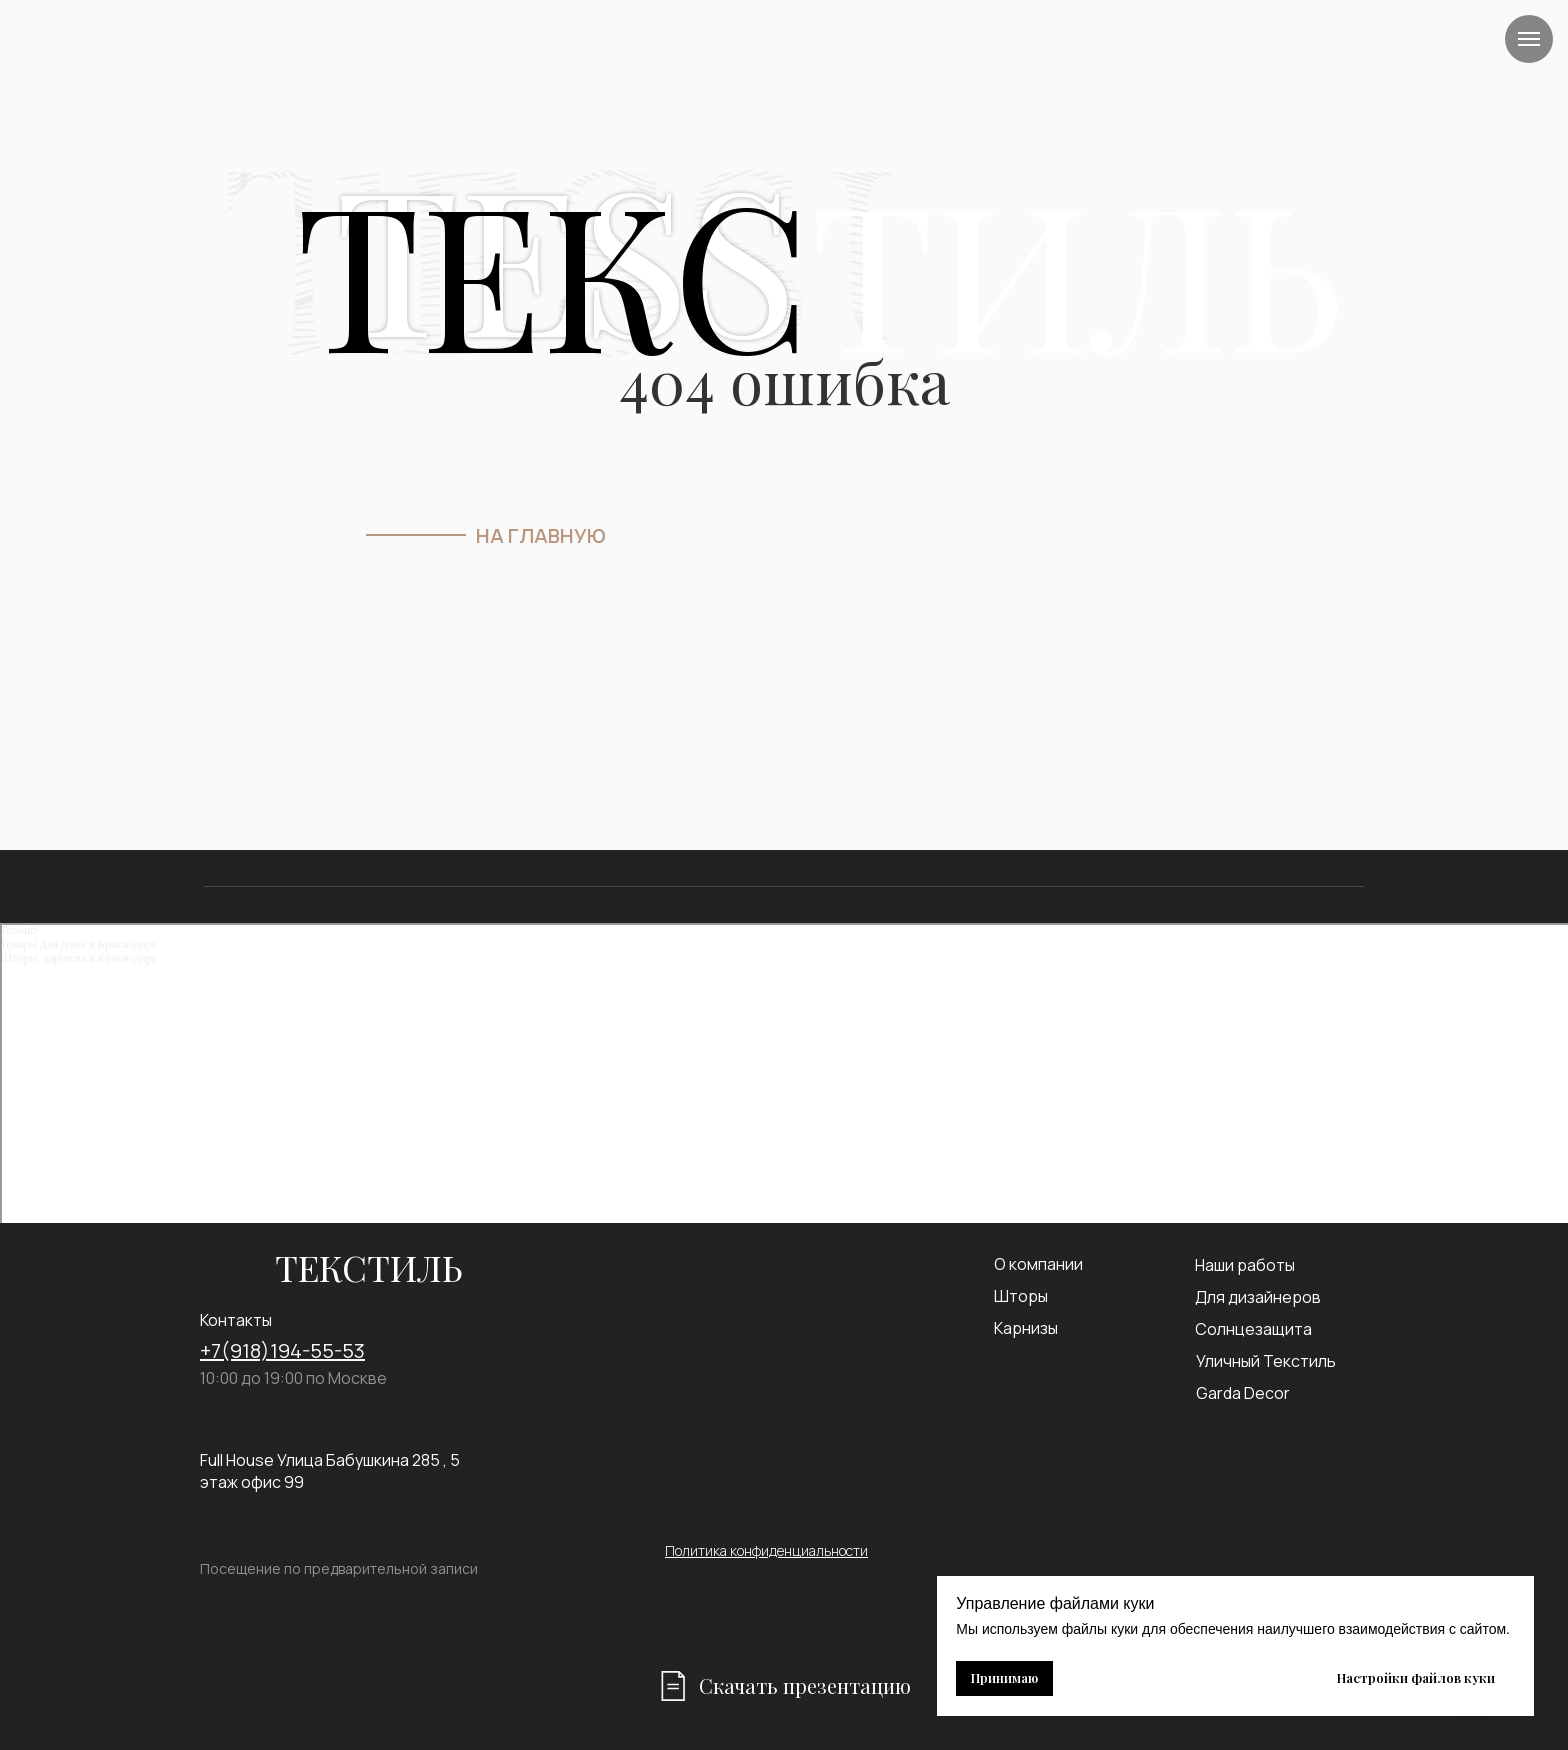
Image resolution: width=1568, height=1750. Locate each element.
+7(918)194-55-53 (282, 1350)
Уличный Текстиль (1266, 1361)
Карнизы (1026, 1328)
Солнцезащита (1253, 1329)
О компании (1038, 1264)
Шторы (1021, 1296)
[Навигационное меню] (1529, 39)
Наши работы (1245, 1265)
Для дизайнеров (1258, 1297)
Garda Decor (1243, 1393)
